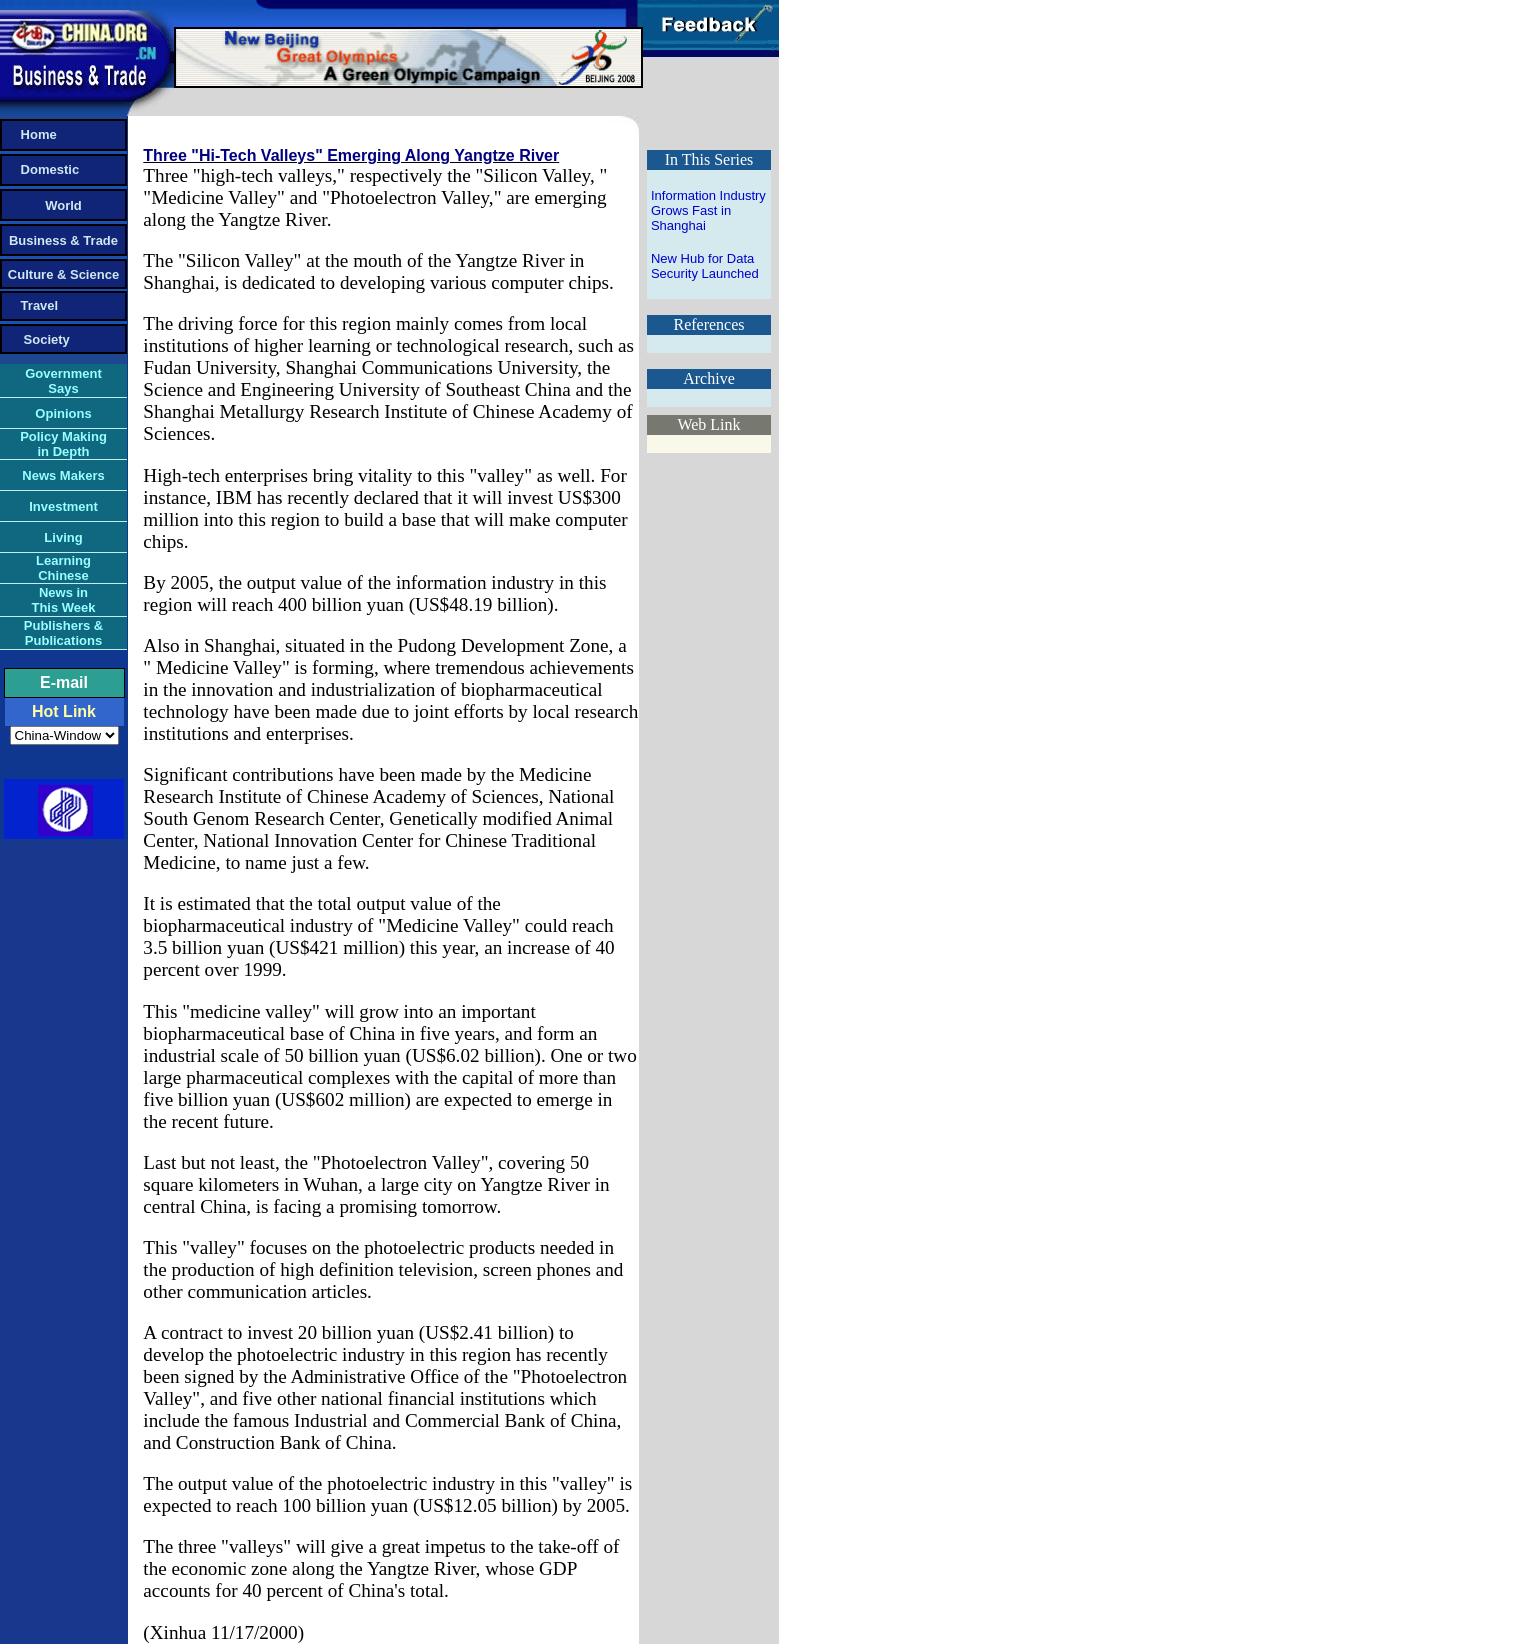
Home (30, 134)
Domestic (41, 169)
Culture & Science (63, 274)
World (63, 205)
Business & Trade (63, 240)
